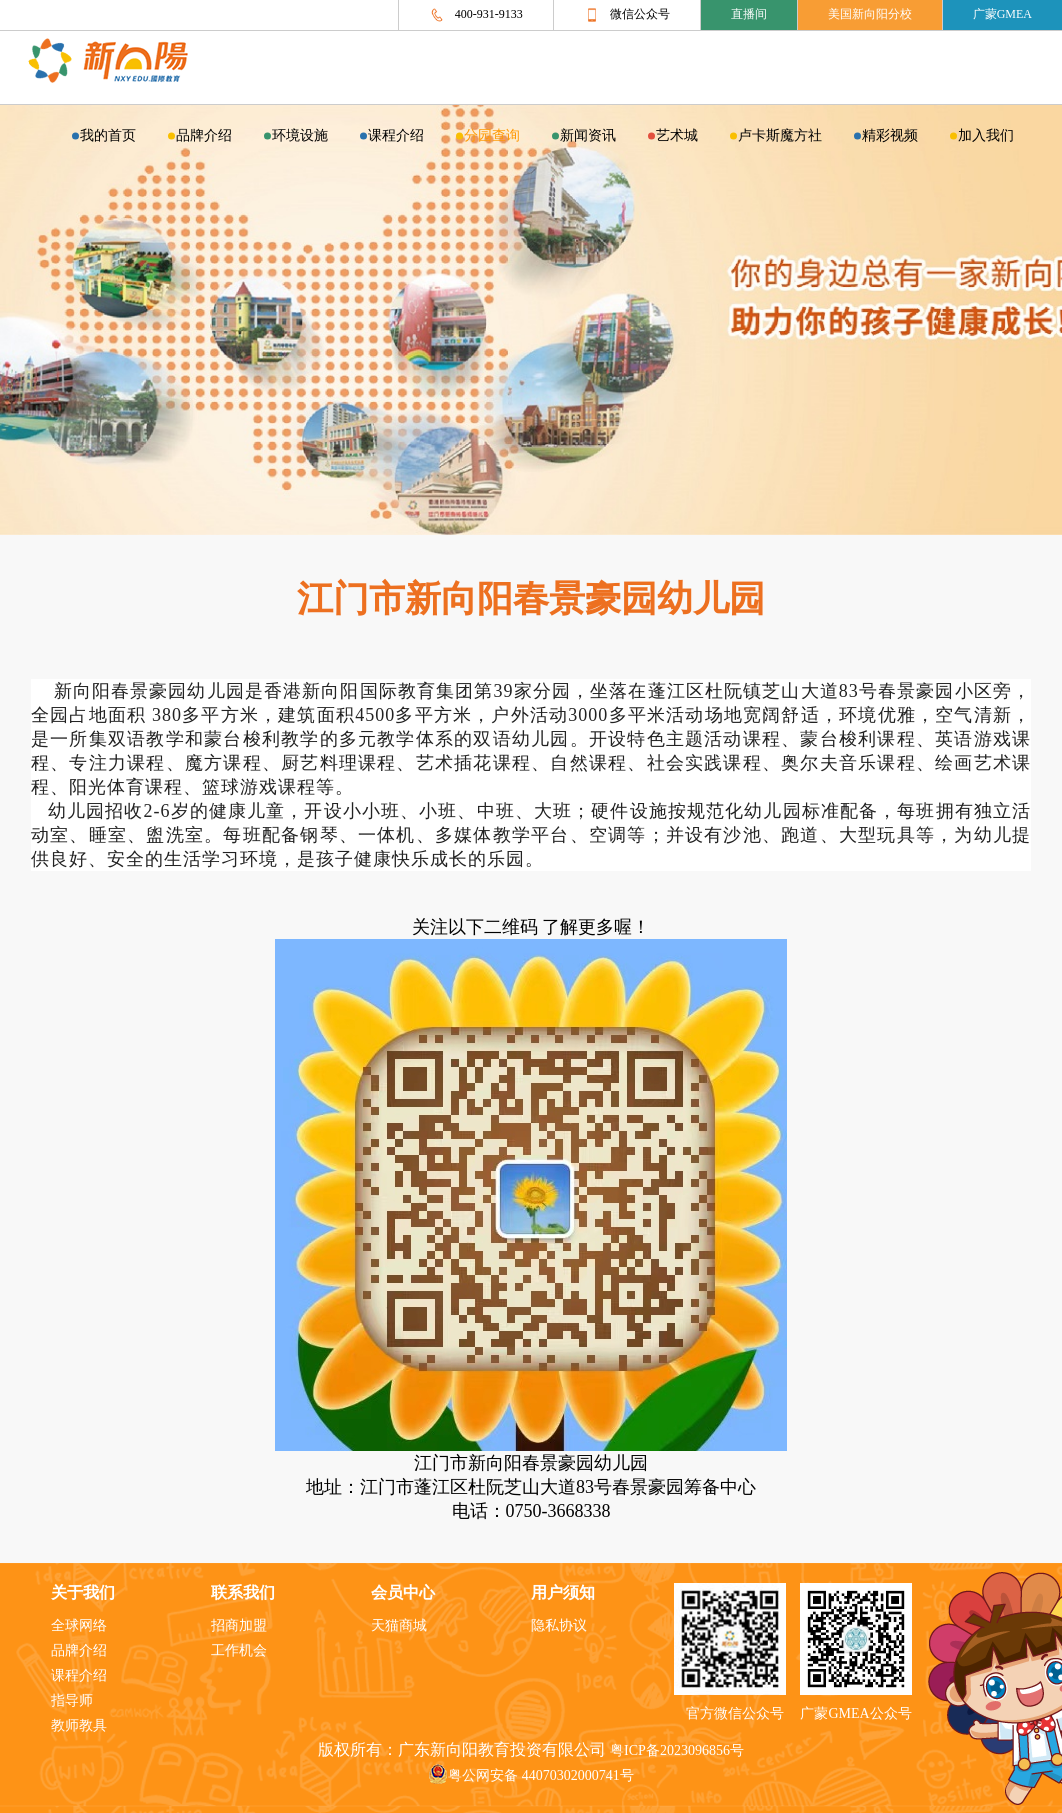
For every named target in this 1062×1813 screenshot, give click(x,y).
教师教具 (79, 1726)
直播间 (749, 14)
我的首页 (108, 136)
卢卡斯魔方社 (780, 136)
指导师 (72, 1701)
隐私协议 (559, 1626)
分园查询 (492, 136)
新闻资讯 (588, 136)
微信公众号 (627, 15)
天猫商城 (399, 1626)
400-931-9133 (476, 15)
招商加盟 (239, 1626)
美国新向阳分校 (870, 14)
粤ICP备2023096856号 (677, 1751)
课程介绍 (396, 136)
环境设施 (300, 136)
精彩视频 (890, 136)
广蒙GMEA (1002, 14)
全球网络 (79, 1626)
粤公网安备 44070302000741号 (531, 1776)
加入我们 (986, 136)
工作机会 (239, 1651)
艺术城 (677, 136)
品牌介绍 (204, 136)
